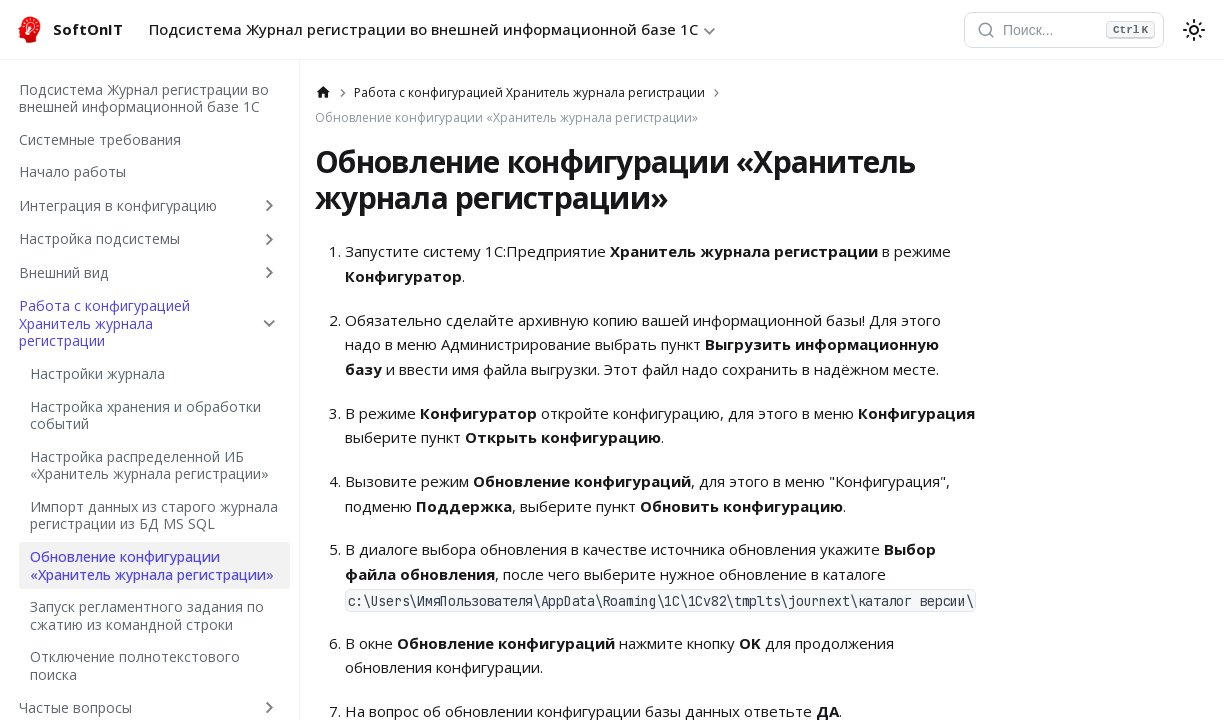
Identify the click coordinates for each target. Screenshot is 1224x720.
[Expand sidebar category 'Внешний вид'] (269, 273)
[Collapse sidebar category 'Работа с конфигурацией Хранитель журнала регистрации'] (269, 324)
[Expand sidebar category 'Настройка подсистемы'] (269, 239)
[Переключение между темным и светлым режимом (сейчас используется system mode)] (1194, 30)
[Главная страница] (323, 93)
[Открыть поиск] (1064, 30)
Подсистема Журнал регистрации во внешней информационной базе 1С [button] (423, 29)
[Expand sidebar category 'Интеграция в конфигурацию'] (269, 205)
